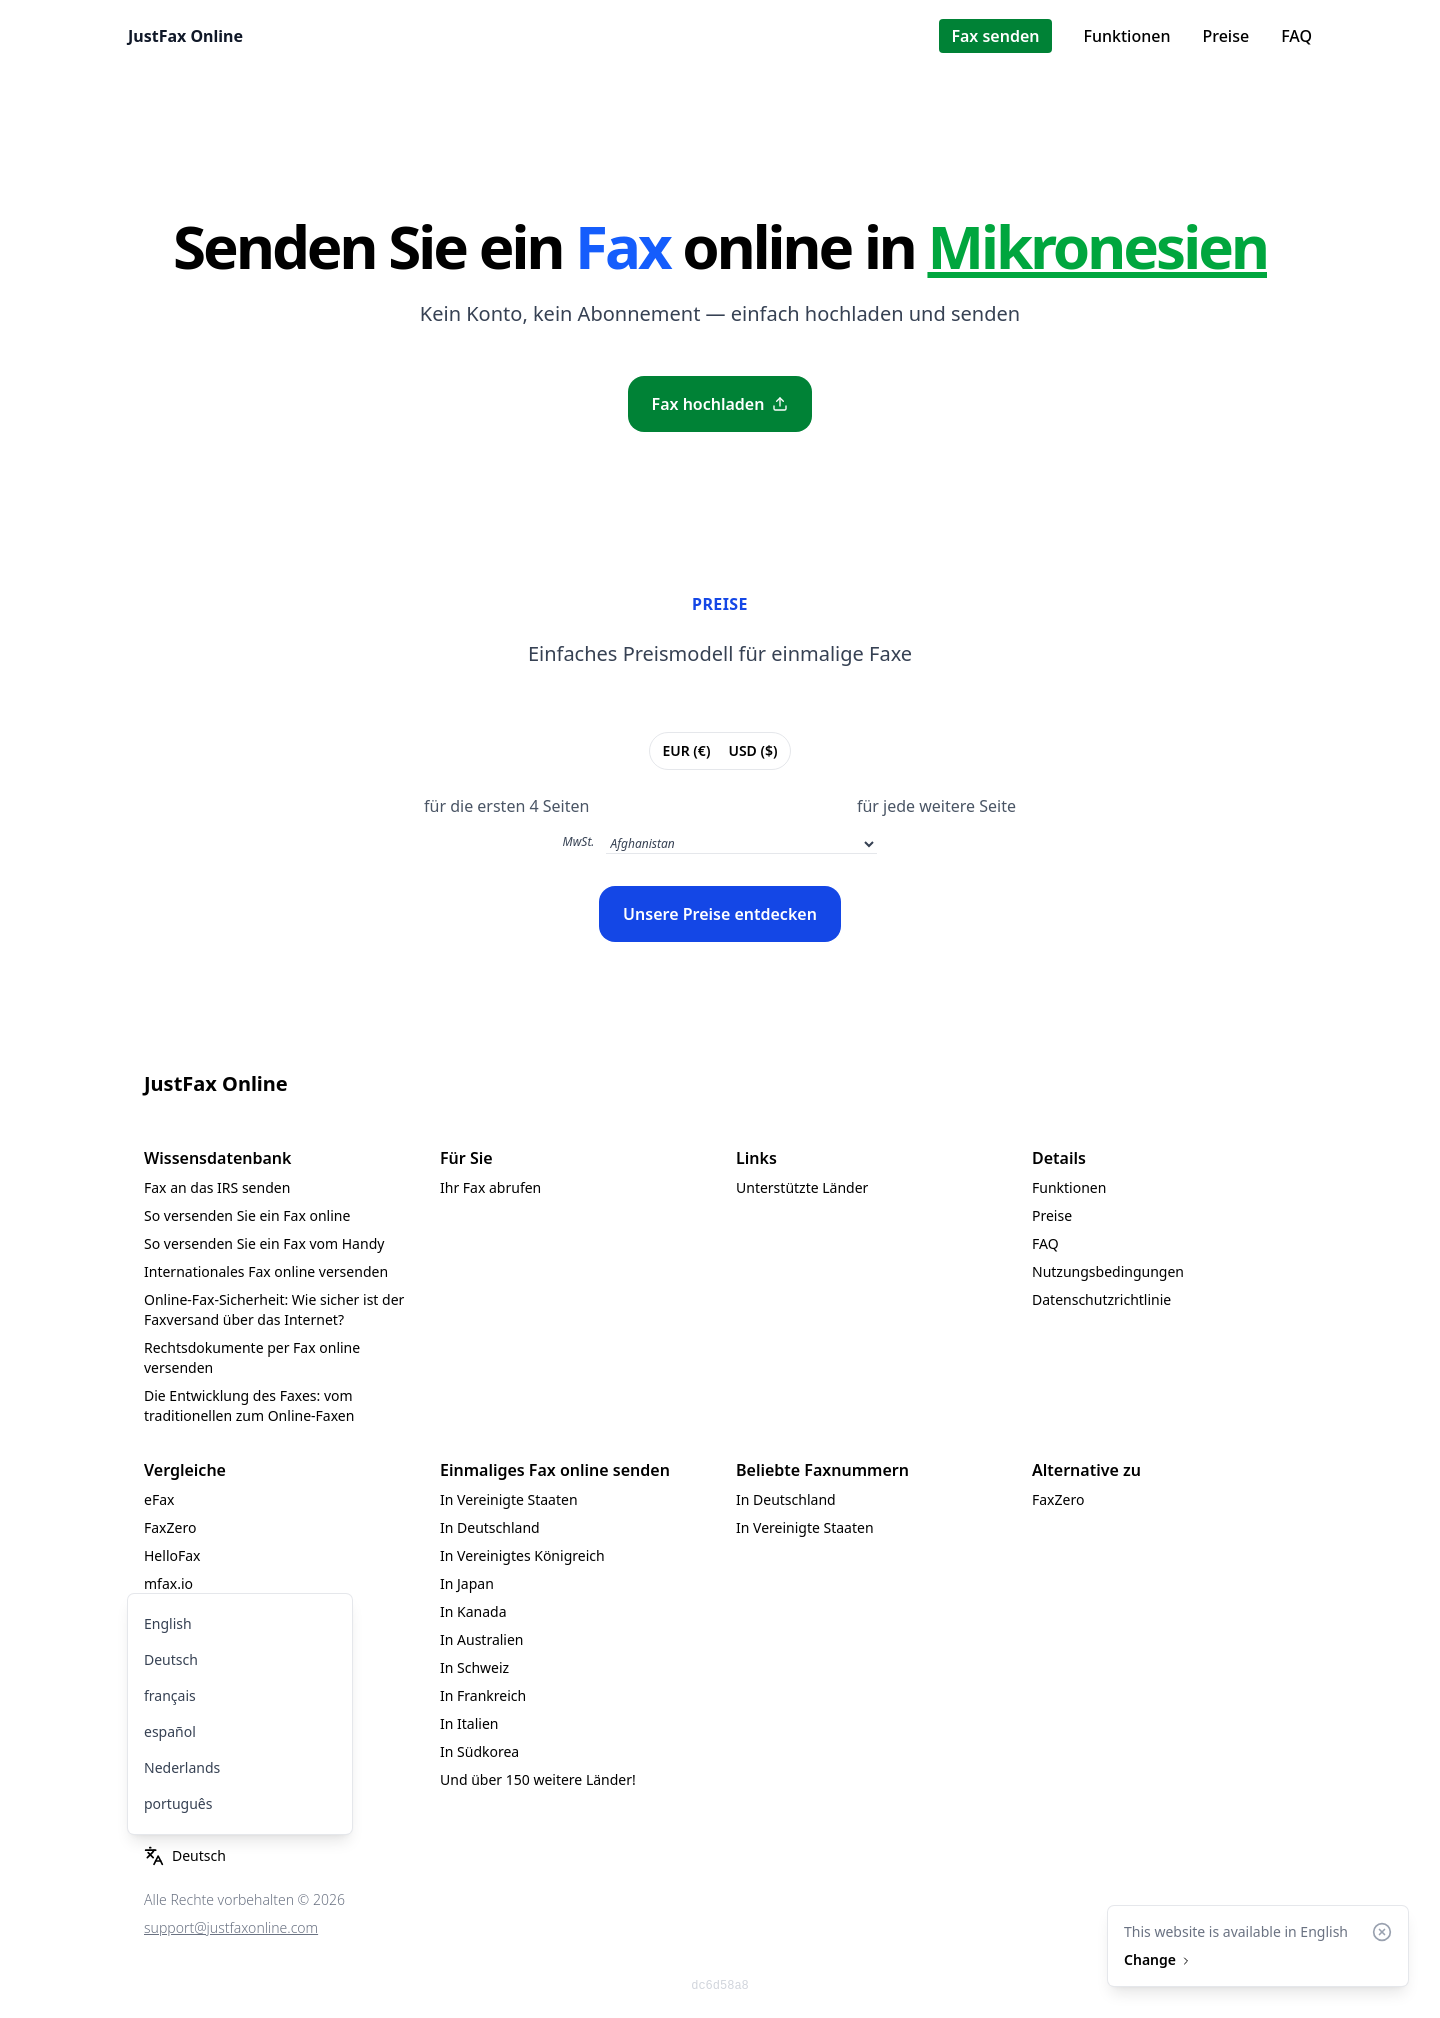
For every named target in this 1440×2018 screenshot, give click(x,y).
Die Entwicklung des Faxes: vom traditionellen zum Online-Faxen (249, 1405)
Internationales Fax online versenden (266, 1271)
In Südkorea (479, 1751)
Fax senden (995, 36)
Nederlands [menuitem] (182, 1767)
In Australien (482, 1639)
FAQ (1296, 36)
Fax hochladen (720, 404)
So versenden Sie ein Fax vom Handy (264, 1243)
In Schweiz (474, 1667)
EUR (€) (685, 750)
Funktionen (1127, 36)
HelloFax (172, 1555)
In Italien (469, 1723)
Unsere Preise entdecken (720, 914)
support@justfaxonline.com (231, 1927)
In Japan (467, 1583)
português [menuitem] (178, 1803)
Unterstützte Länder (802, 1187)
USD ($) (752, 750)
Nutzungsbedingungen (1108, 1271)
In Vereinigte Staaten (509, 1499)
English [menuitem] (168, 1623)
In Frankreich (483, 1695)
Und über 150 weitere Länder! (538, 1779)
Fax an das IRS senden (217, 1187)
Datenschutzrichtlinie (1101, 1299)
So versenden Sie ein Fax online (247, 1215)
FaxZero (170, 1527)
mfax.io (168, 1583)
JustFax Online (185, 36)
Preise (1225, 36)
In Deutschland (490, 1527)
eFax (159, 1499)
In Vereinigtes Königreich (522, 1555)
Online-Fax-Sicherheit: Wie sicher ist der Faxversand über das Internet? (274, 1309)
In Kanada (473, 1611)
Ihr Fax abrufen (490, 1187)
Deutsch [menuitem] (171, 1659)
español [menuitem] (170, 1731)
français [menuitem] (170, 1695)
